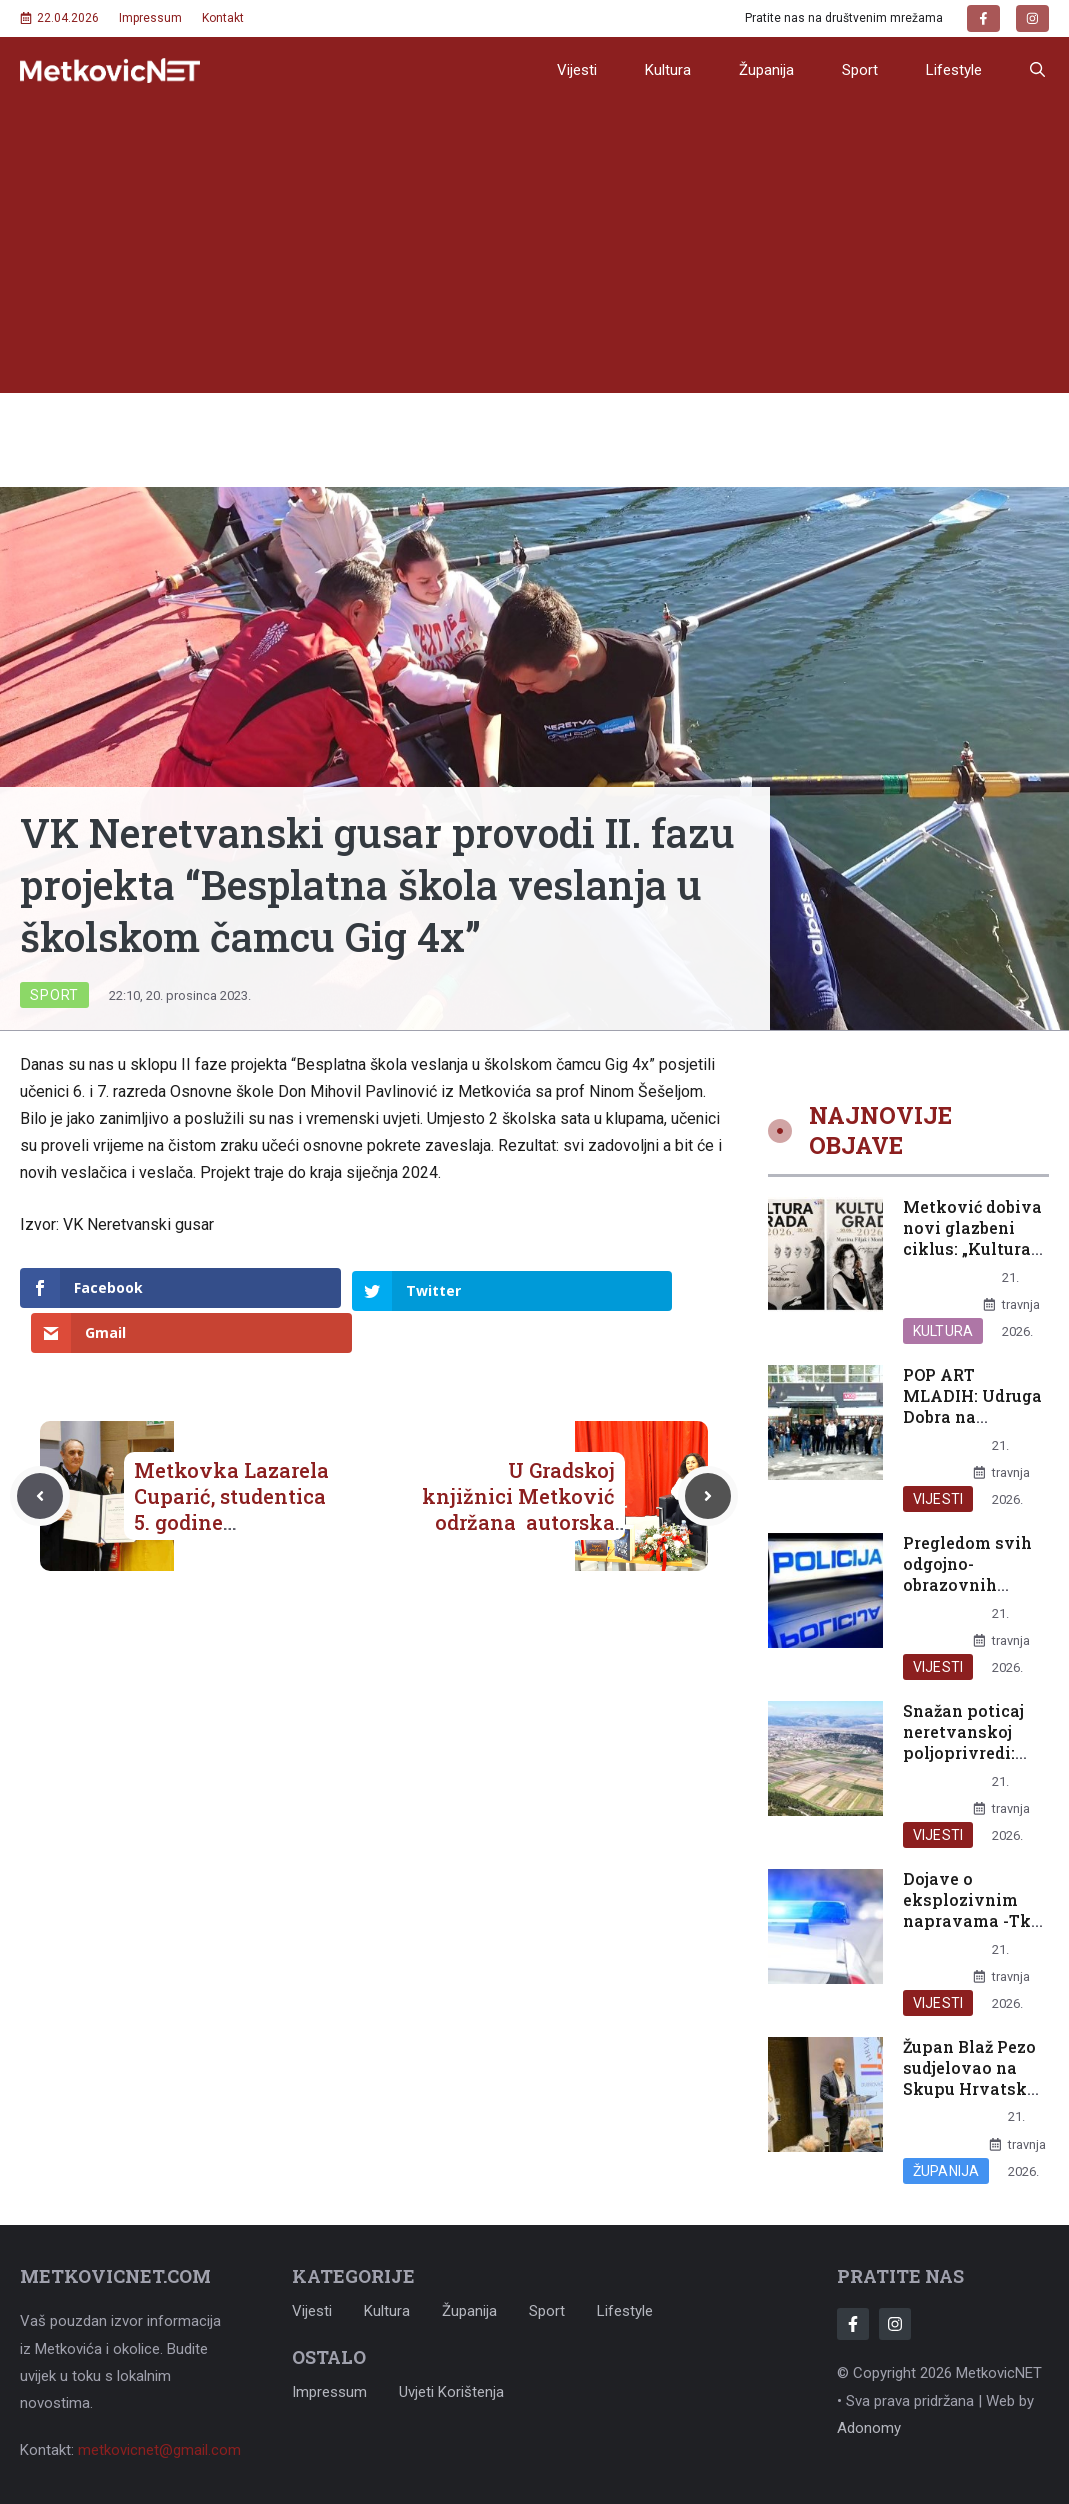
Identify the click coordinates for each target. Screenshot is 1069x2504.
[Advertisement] (534, 253)
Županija (766, 70)
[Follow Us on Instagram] (895, 2324)
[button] (1037, 70)
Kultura (668, 70)
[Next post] (708, 1451)
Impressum (150, 18)
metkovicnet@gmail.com (159, 2450)
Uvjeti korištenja (451, 2392)
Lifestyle (954, 70)
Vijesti (577, 70)
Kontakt (223, 18)
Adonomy (869, 2428)
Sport (860, 70)
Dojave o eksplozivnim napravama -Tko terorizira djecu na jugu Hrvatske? (972, 1930)
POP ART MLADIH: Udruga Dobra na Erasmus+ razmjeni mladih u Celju (972, 1426)
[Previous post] (40, 1451)
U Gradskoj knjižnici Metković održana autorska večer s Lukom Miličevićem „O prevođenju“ (518, 1490)
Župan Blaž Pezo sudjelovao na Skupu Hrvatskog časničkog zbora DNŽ (975, 2088)
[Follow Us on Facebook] (853, 2324)
